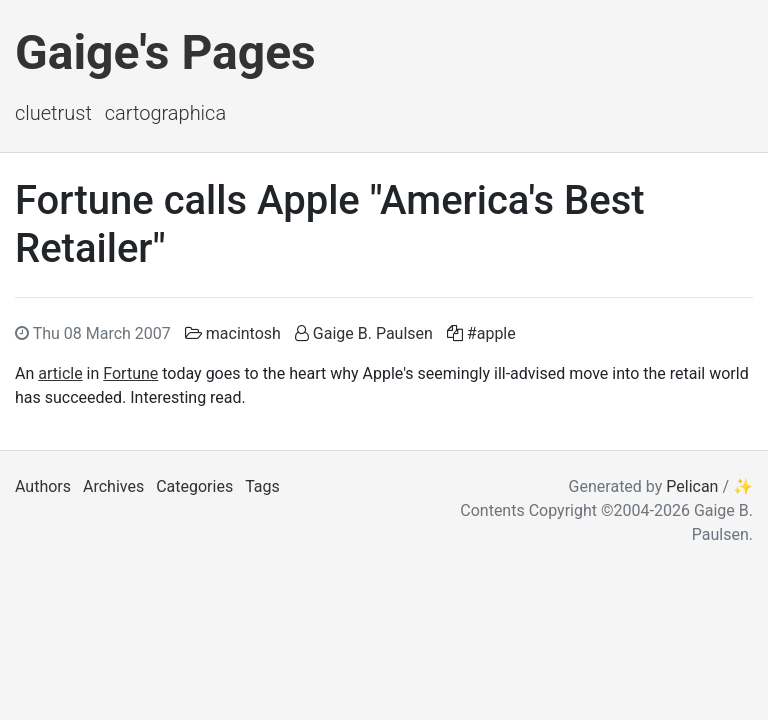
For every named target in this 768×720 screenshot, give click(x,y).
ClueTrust (53, 113)
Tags (262, 486)
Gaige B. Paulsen (373, 333)
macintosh (243, 333)
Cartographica (165, 113)
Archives (113, 486)
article (60, 373)
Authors (43, 486)
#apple (491, 333)
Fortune (130, 373)
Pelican (692, 486)
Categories (194, 486)
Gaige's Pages (165, 52)
